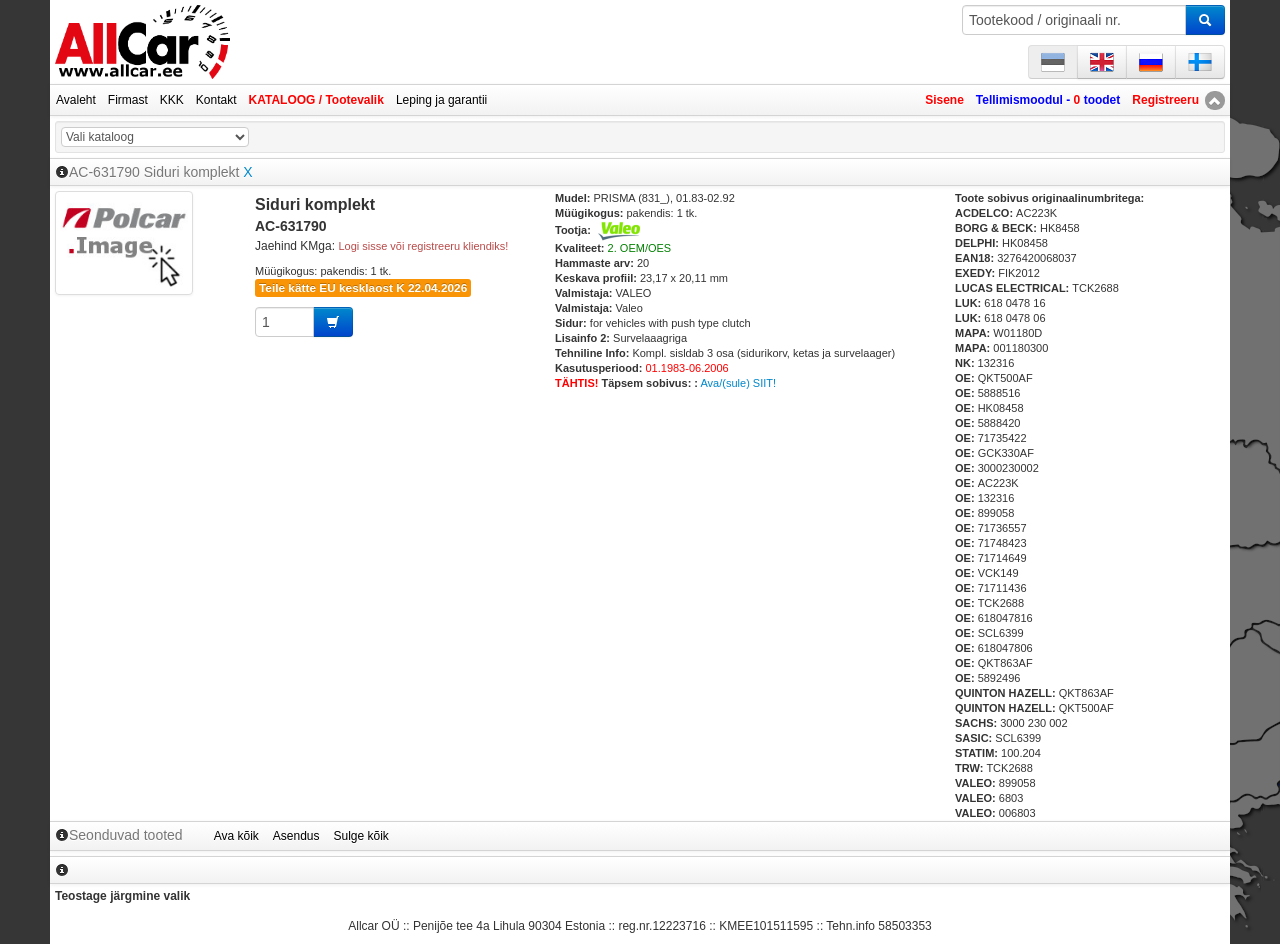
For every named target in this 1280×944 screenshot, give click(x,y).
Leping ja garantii (441, 100)
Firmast (128, 100)
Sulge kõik (361, 836)
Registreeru (1165, 100)
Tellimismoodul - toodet (1048, 100)
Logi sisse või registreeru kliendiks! (423, 246)
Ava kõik (236, 836)
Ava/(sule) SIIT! (738, 383)
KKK (172, 100)
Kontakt (216, 100)
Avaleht (76, 100)
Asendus (296, 836)
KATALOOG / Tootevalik (316, 100)
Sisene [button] (944, 100)
